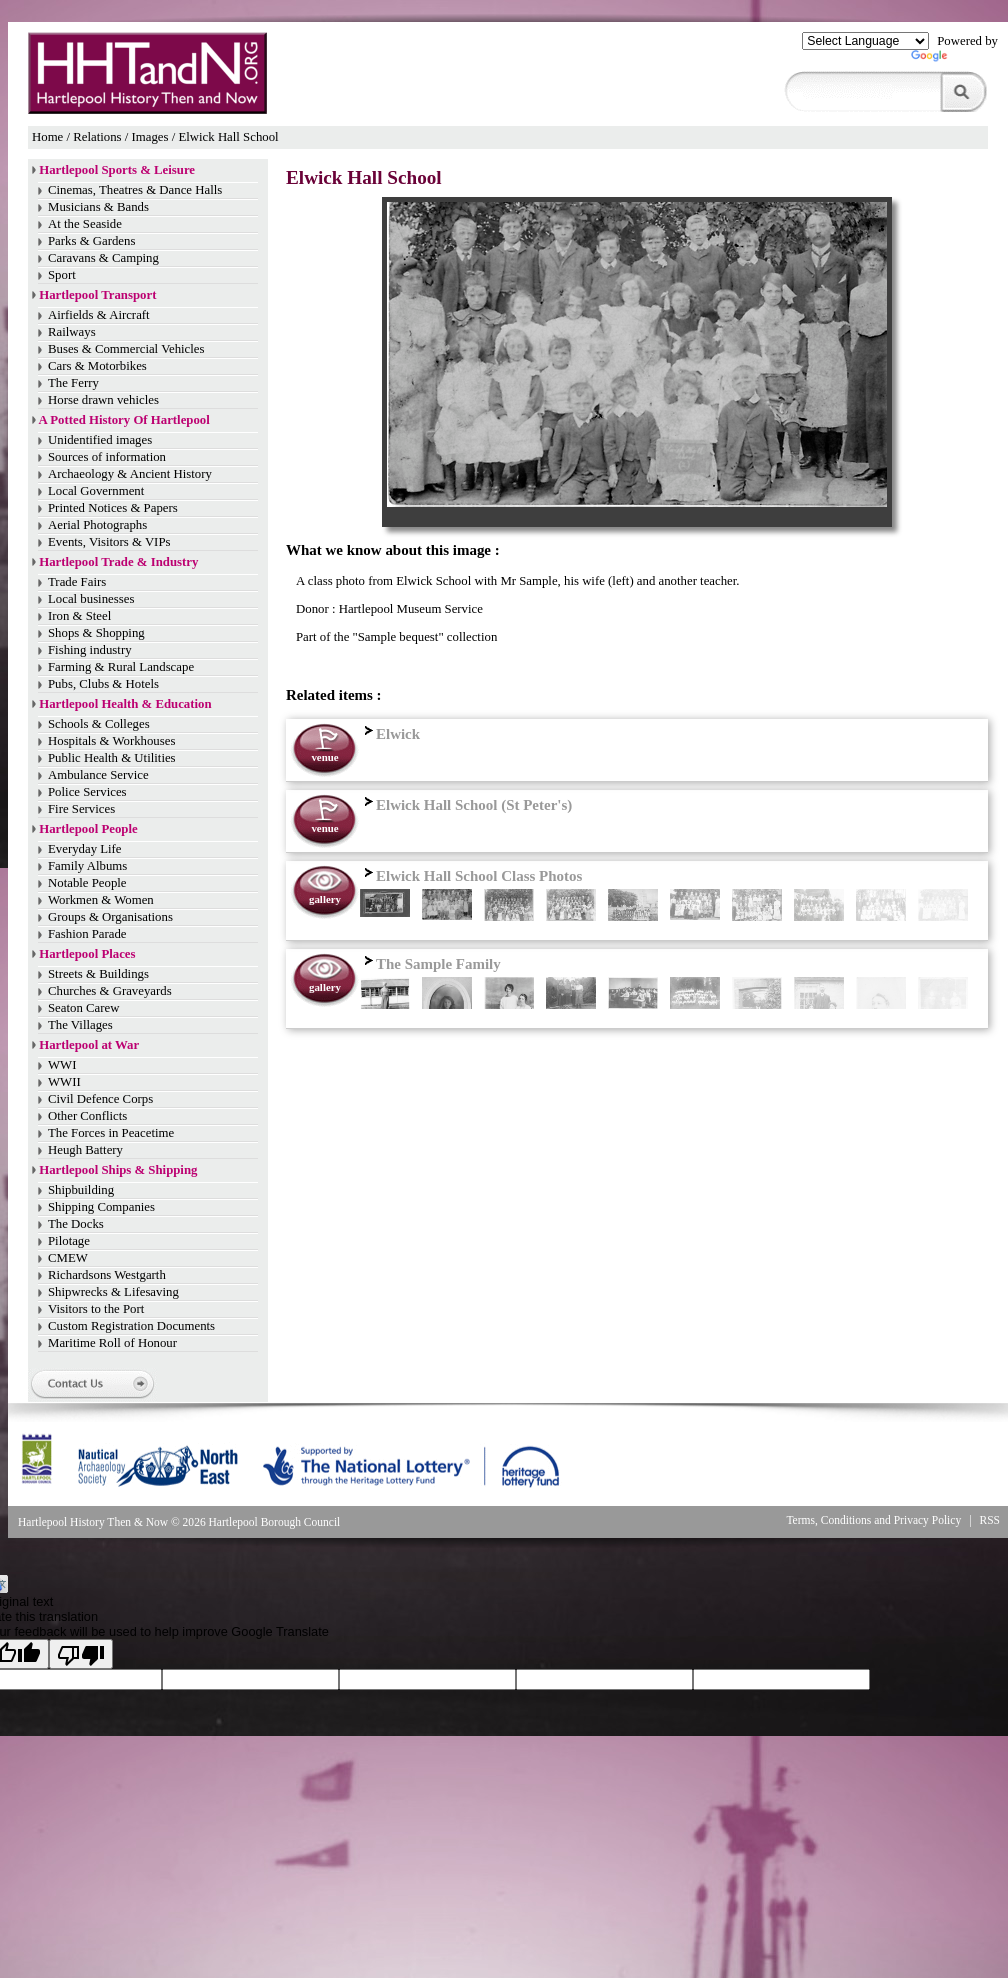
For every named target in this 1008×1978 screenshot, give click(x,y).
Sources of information (107, 457)
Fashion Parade (87, 934)
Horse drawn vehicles (103, 400)
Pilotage (69, 1241)
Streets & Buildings (98, 974)
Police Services (87, 792)
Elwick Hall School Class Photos (471, 876)
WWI (62, 1065)
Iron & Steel (79, 616)
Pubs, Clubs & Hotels (103, 684)
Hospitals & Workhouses (111, 741)
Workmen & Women (101, 900)
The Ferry (73, 383)
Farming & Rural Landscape (121, 667)
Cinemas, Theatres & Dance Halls (135, 190)
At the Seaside (85, 224)
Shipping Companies (101, 1207)
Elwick (390, 734)
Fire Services (81, 809)
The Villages (80, 1025)
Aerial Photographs (97, 525)
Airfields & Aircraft (99, 315)
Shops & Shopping (96, 633)
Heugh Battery (85, 1150)
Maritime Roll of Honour (112, 1343)
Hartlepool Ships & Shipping (118, 1170)
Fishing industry (90, 650)
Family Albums (87, 866)
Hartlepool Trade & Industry (118, 562)
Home (47, 137)
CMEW (68, 1258)
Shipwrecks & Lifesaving (113, 1292)
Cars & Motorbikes (97, 366)
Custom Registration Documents (131, 1326)
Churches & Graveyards (110, 991)
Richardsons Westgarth (107, 1275)
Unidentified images (100, 440)
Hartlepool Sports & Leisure (117, 170)
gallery (325, 899)
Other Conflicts (87, 1116)
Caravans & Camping (103, 258)
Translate (954, 60)
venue (324, 757)
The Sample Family (430, 964)
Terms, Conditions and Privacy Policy (873, 1520)
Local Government (96, 491)
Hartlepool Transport (97, 295)
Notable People (87, 883)
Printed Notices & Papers (113, 508)
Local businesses (91, 599)
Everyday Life (85, 849)
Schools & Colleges (99, 724)
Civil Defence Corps (100, 1099)
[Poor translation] (81, 1654)
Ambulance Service (98, 775)
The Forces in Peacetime (111, 1133)
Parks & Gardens (91, 241)
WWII (64, 1082)
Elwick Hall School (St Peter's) (466, 805)
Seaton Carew (83, 1008)
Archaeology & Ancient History (130, 474)
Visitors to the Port (96, 1309)
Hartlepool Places (87, 954)
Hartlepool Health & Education (125, 704)
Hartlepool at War (89, 1045)
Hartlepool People (88, 829)
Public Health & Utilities (112, 758)
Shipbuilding (81, 1190)
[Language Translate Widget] (865, 41)
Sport (62, 275)
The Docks (76, 1224)
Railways (72, 332)
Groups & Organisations (110, 917)
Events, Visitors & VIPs (109, 542)
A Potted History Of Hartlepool (124, 420)
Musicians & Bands (98, 207)
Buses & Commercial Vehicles (126, 349)
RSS (990, 1520)
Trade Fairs (77, 582)
